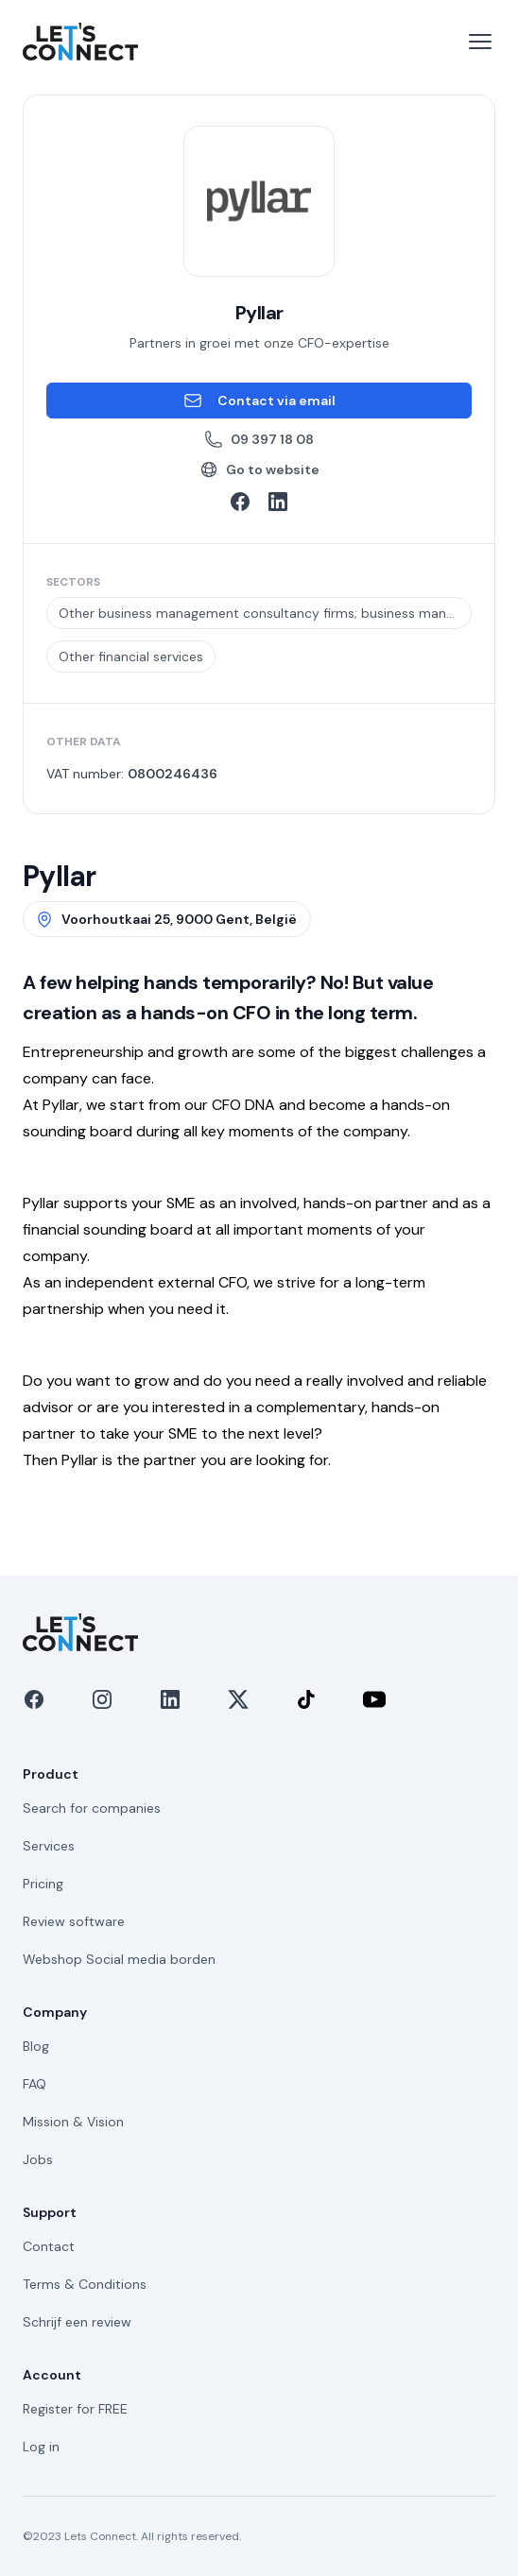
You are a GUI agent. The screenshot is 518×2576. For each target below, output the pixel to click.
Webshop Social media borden (119, 1959)
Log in (41, 2446)
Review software (74, 1921)
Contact (49, 2246)
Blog (36, 2046)
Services (49, 1845)
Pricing (43, 1883)
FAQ (34, 2083)
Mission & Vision (73, 2121)
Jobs (38, 2159)
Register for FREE (75, 2408)
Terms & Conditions (85, 2284)
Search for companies (92, 1808)
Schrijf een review (77, 2321)
